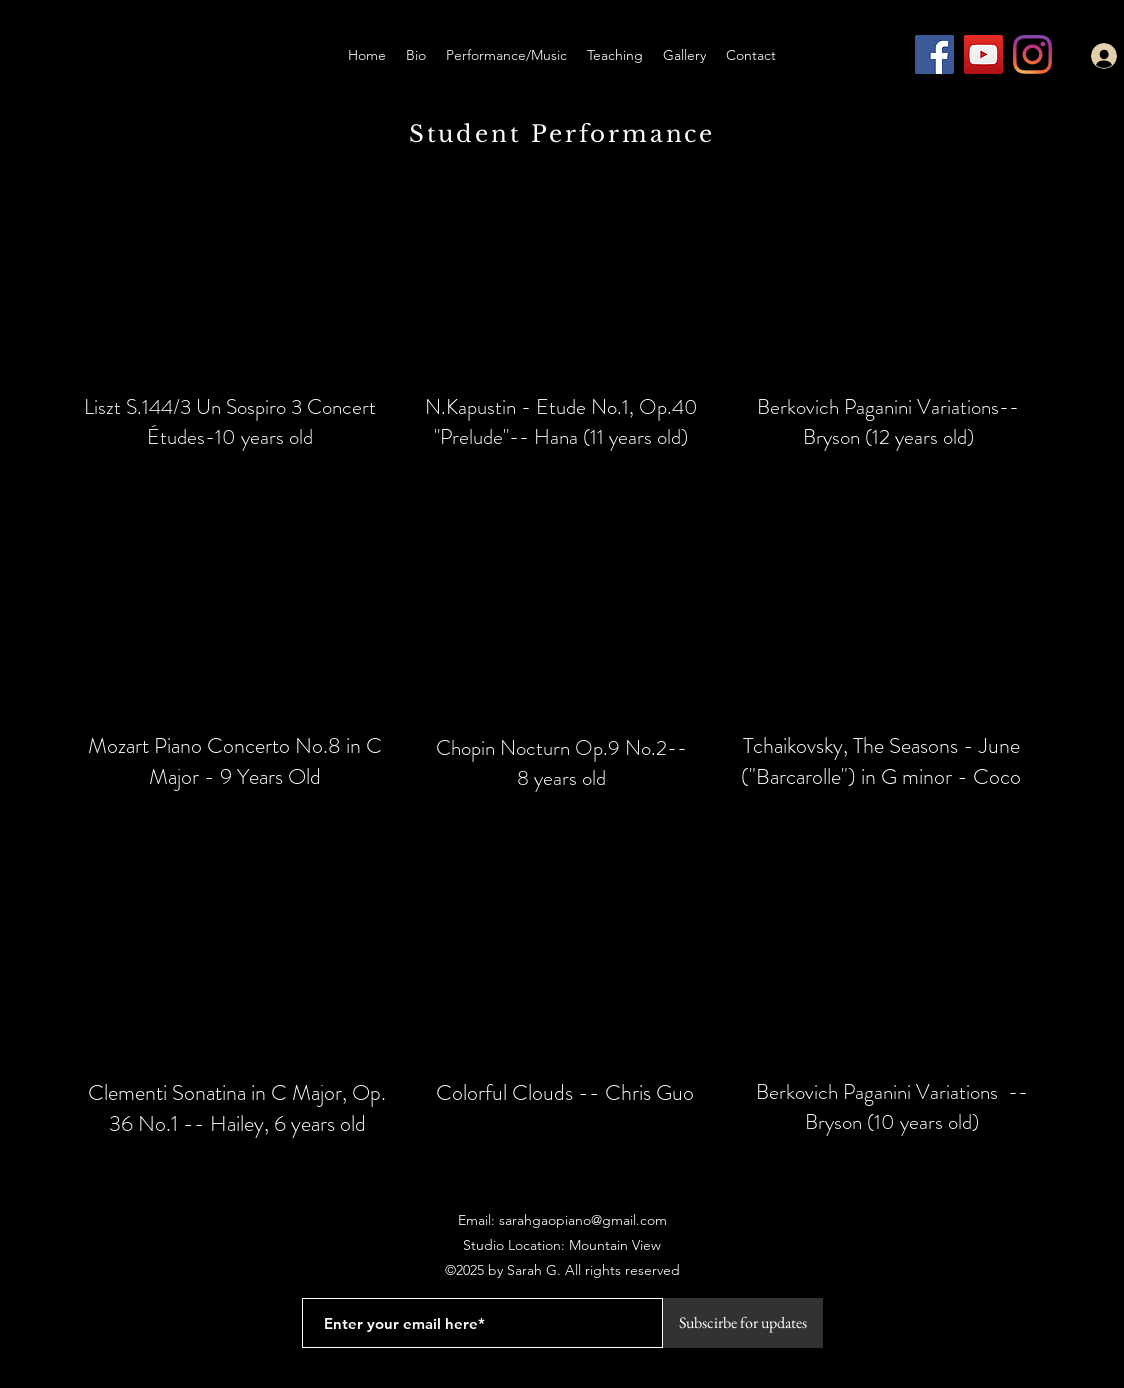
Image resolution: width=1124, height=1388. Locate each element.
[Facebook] (934, 54)
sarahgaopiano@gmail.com (583, 1220)
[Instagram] (1032, 54)
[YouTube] (983, 54)
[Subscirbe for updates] (743, 1323)
